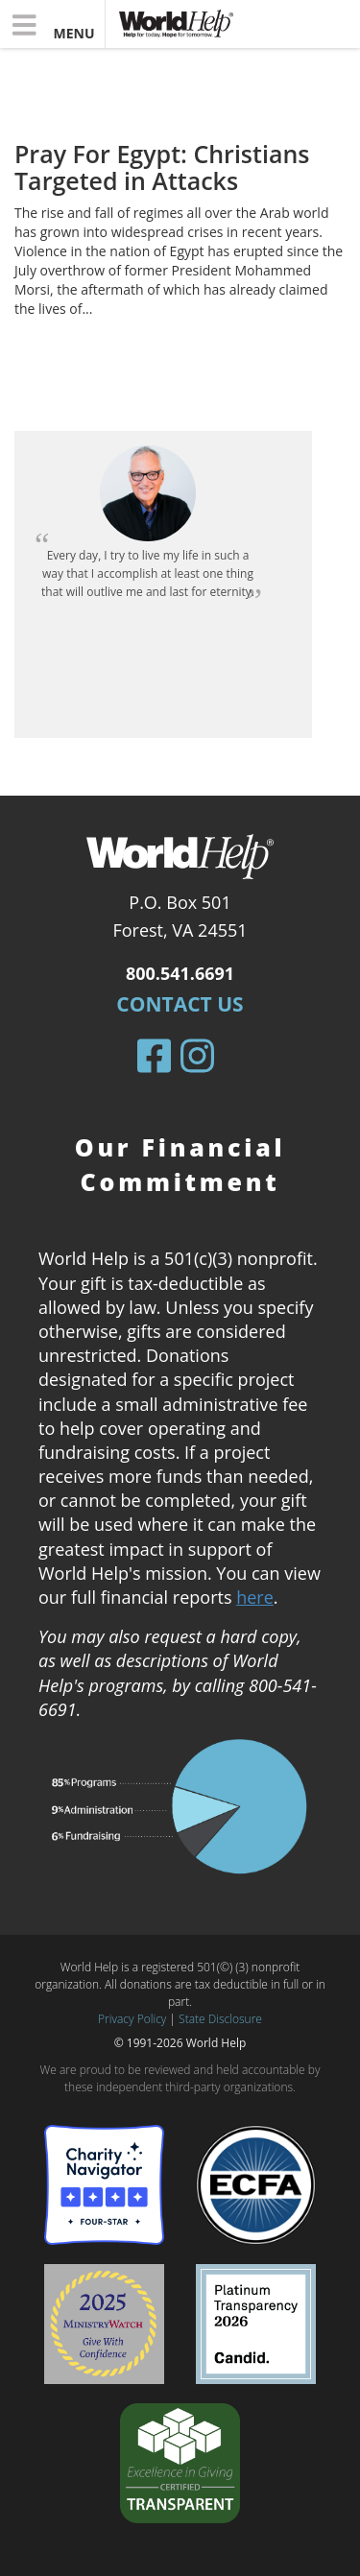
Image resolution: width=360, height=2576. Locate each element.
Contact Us (179, 1003)
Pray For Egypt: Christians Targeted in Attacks (161, 167)
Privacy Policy (132, 2019)
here (255, 1597)
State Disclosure (220, 2019)
